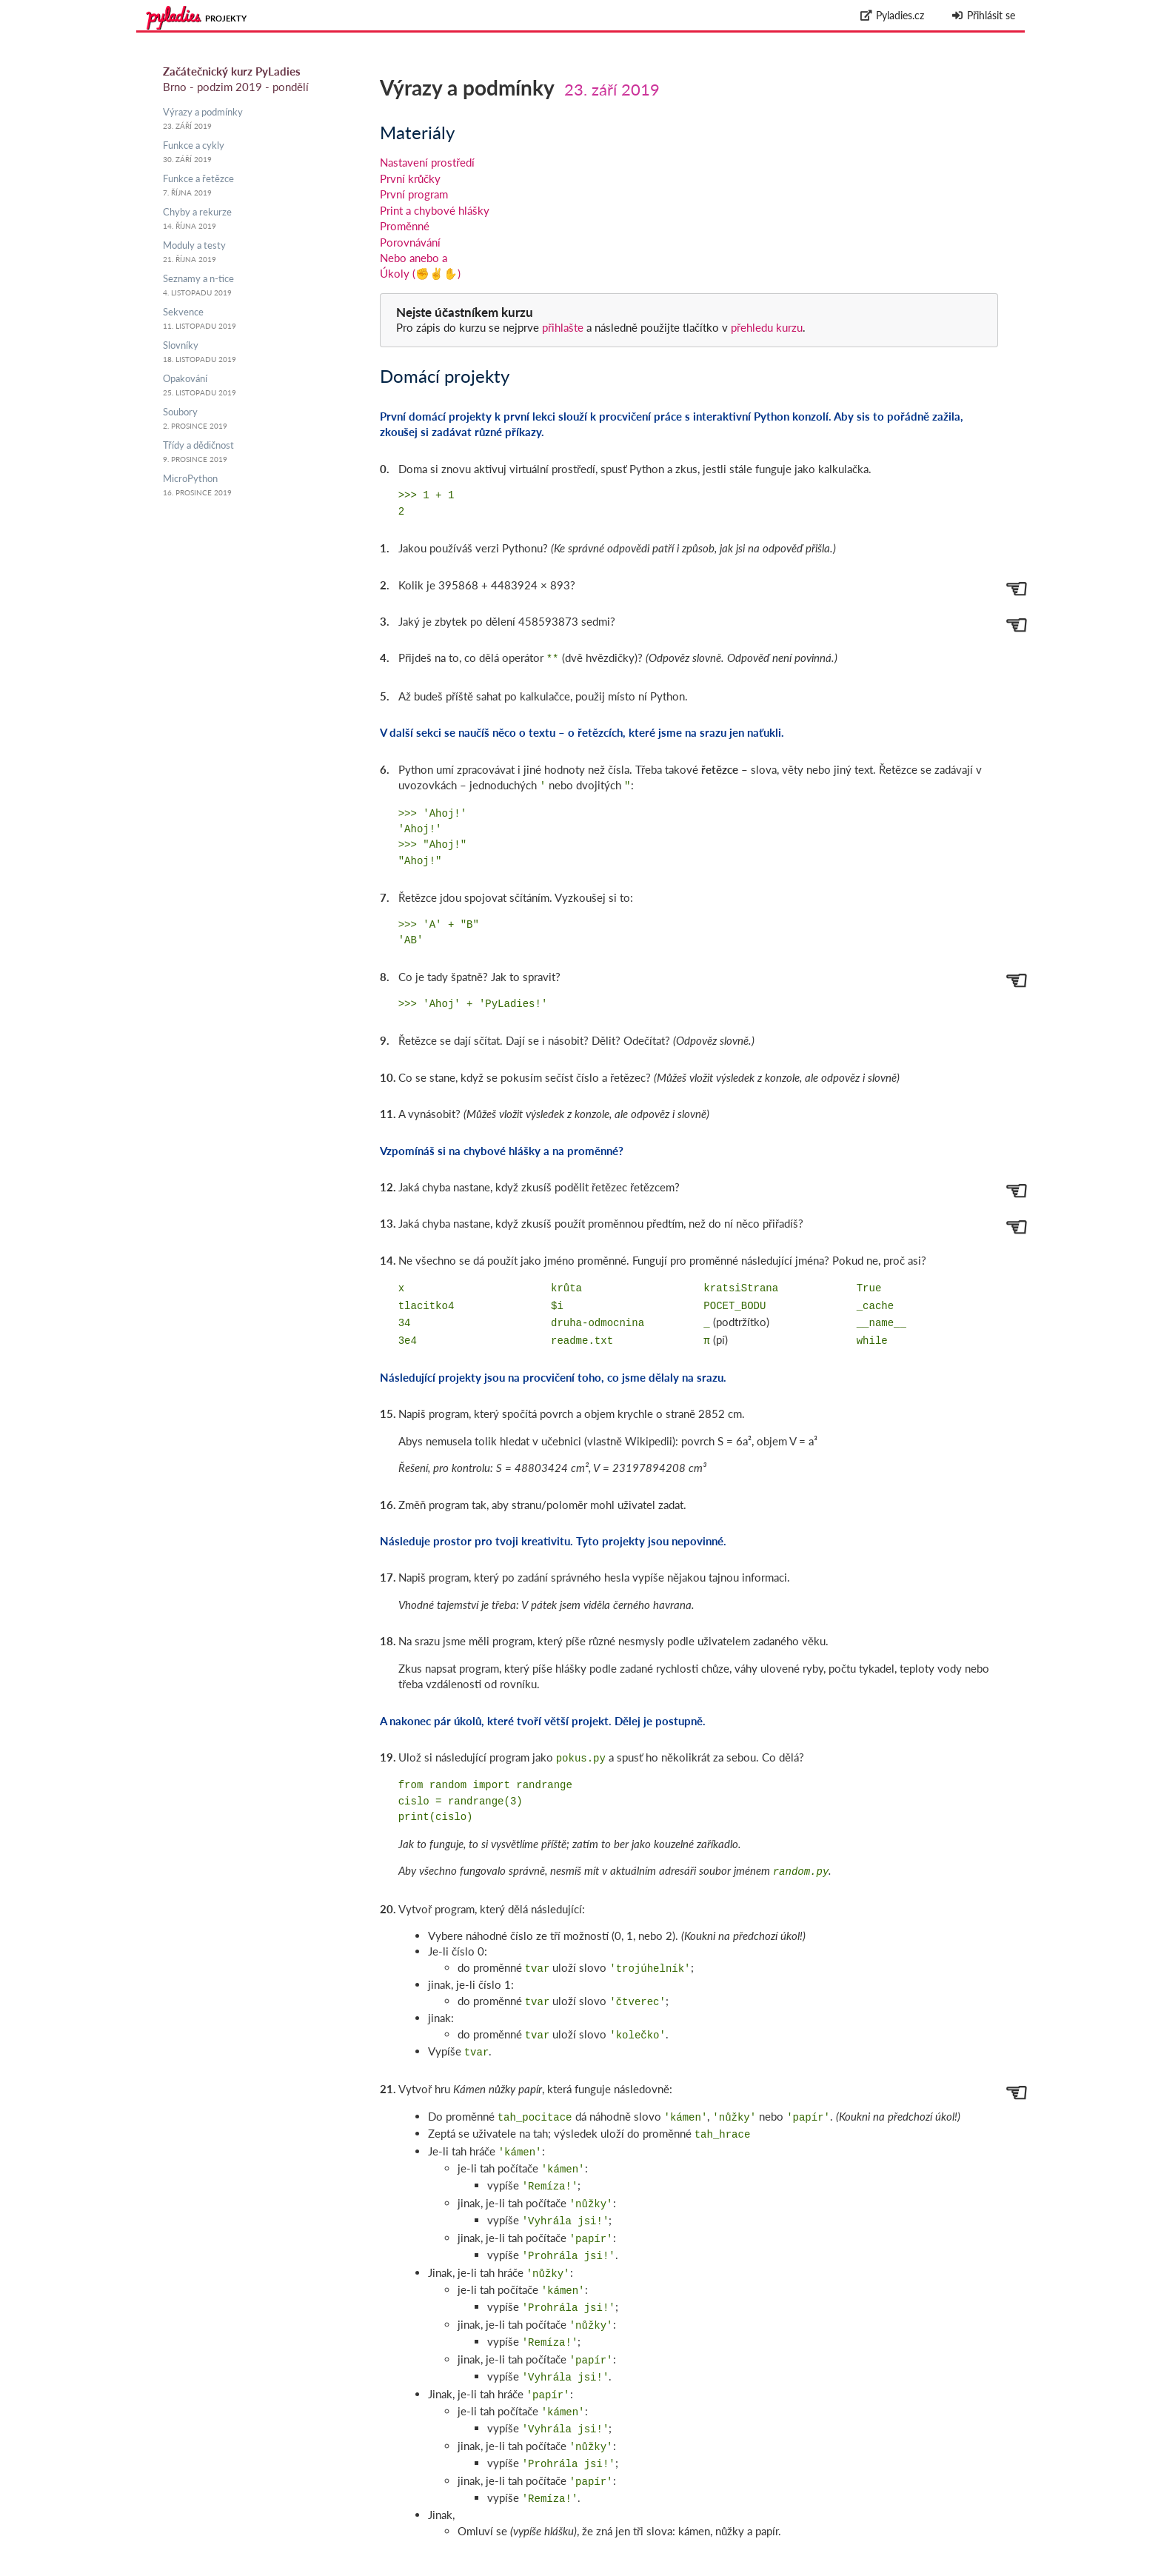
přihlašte (562, 327)
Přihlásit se (983, 15)
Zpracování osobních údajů (959, 2568)
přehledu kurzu (765, 327)
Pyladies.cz (892, 15)
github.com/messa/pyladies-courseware (906, 2551)
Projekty (226, 18)
